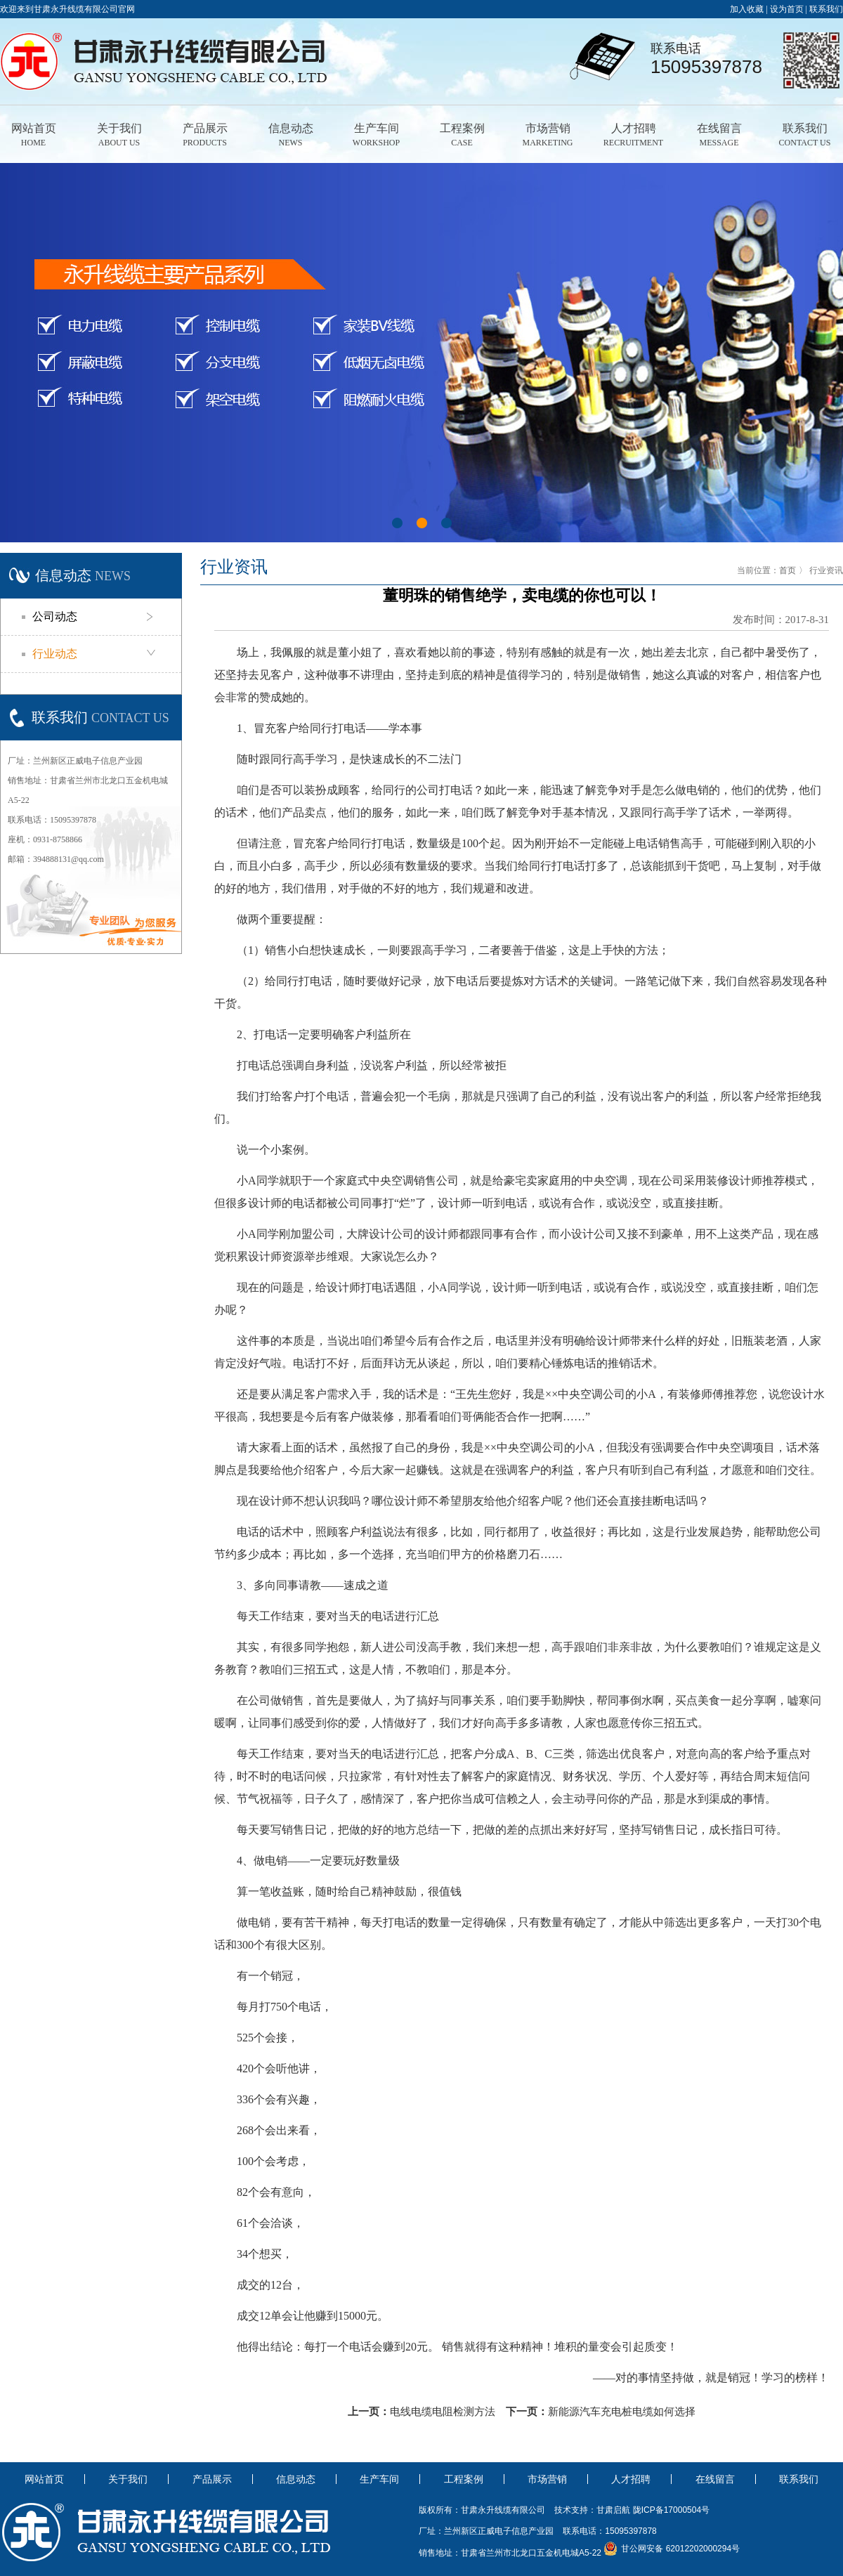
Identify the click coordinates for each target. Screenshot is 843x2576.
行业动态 (54, 654)
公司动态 (54, 616)
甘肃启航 (613, 2510)
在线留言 (719, 136)
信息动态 (290, 136)
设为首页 (787, 9)
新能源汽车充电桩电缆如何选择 (621, 2411)
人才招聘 (633, 136)
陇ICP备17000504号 (671, 2510)
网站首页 (33, 136)
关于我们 (119, 136)
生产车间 (376, 136)
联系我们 (826, 9)
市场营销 (547, 136)
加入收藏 (747, 9)
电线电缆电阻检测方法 (442, 2411)
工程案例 (462, 136)
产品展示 (204, 136)
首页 (787, 570)
